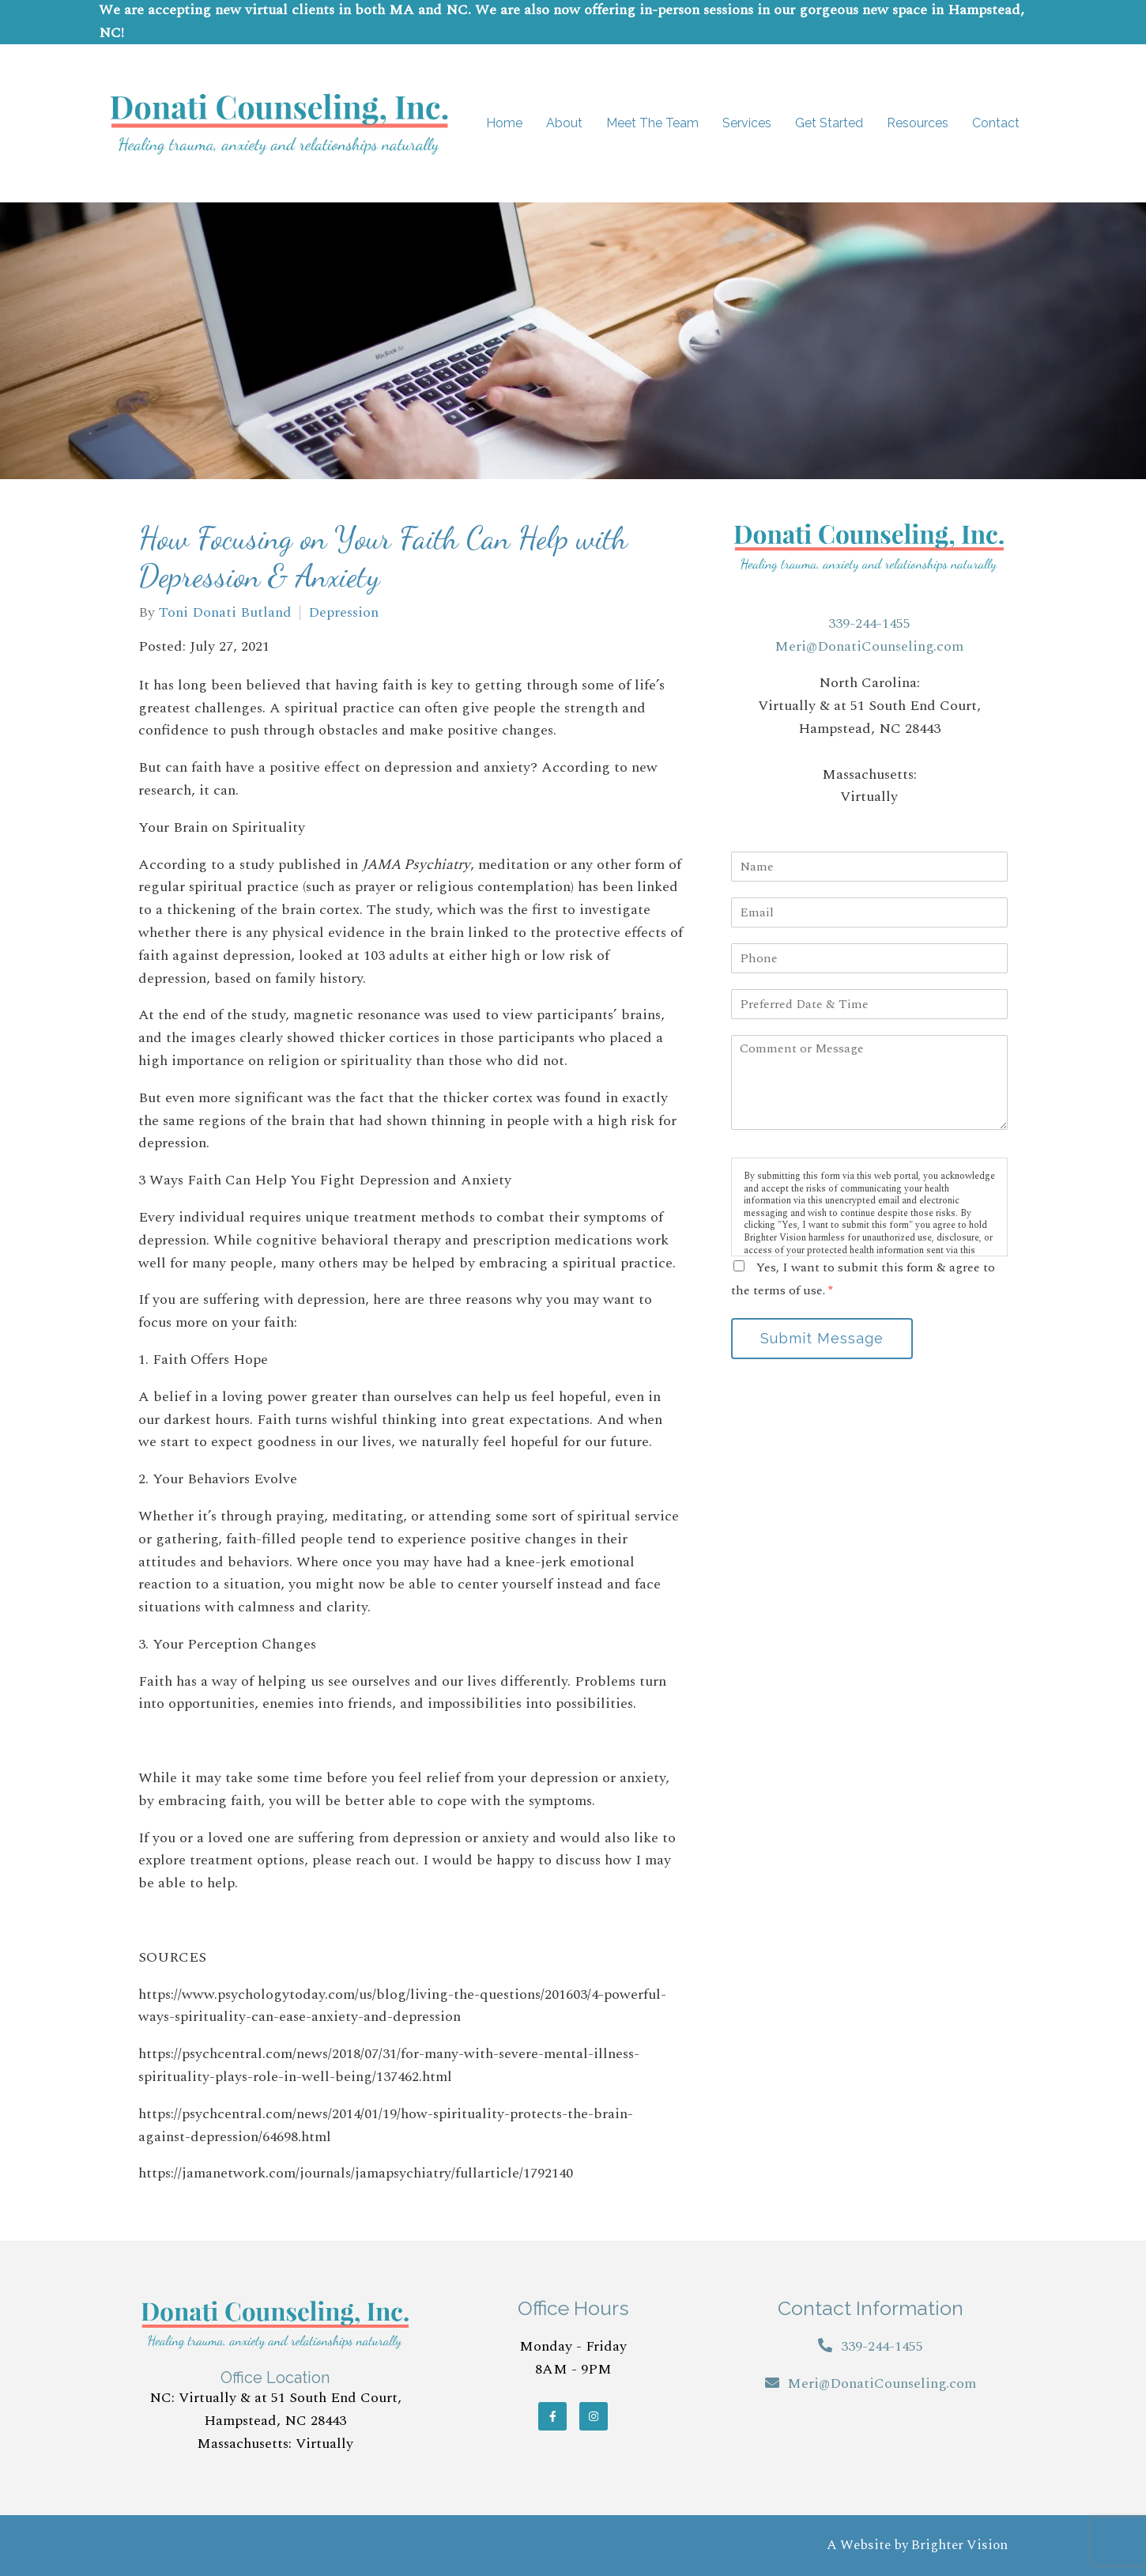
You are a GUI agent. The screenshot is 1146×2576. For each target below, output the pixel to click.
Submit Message (822, 1338)
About (564, 122)
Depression (343, 613)
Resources (917, 122)
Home (504, 122)
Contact (996, 122)
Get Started (829, 122)
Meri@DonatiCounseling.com (869, 646)
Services (746, 122)
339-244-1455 (869, 623)
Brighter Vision (959, 2545)
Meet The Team (652, 122)
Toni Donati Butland (225, 613)
